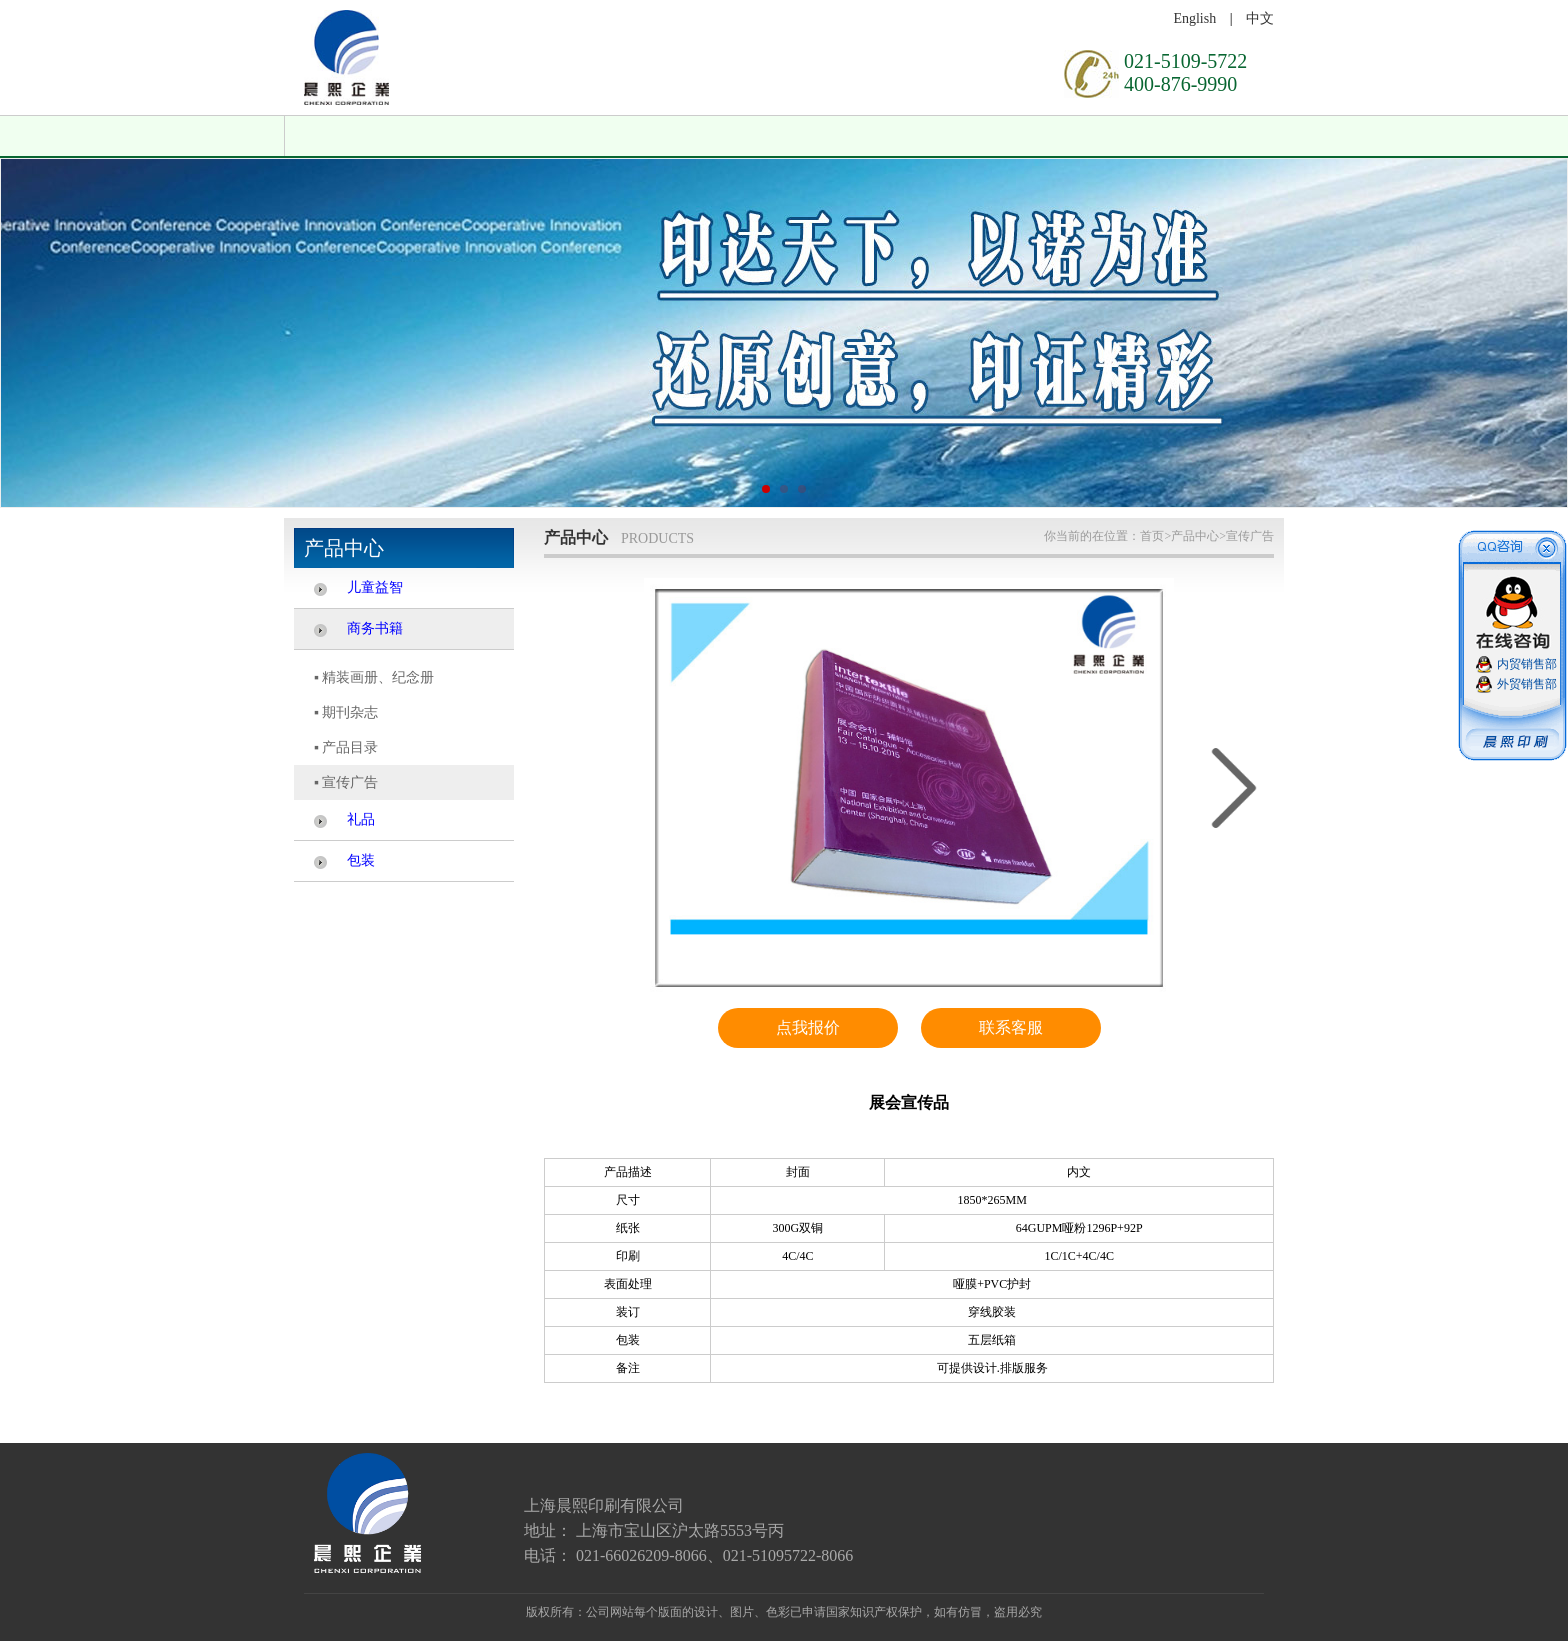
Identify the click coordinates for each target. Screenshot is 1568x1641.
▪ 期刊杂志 (346, 712)
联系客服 (1011, 1027)
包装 (361, 860)
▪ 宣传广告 (346, 782)
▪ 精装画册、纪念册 (374, 677)
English (1194, 18)
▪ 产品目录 (346, 747)
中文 (1260, 18)
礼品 (361, 819)
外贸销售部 (1527, 684)
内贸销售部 (1527, 664)
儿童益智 (375, 587)
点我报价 (808, 1027)
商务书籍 (375, 628)
